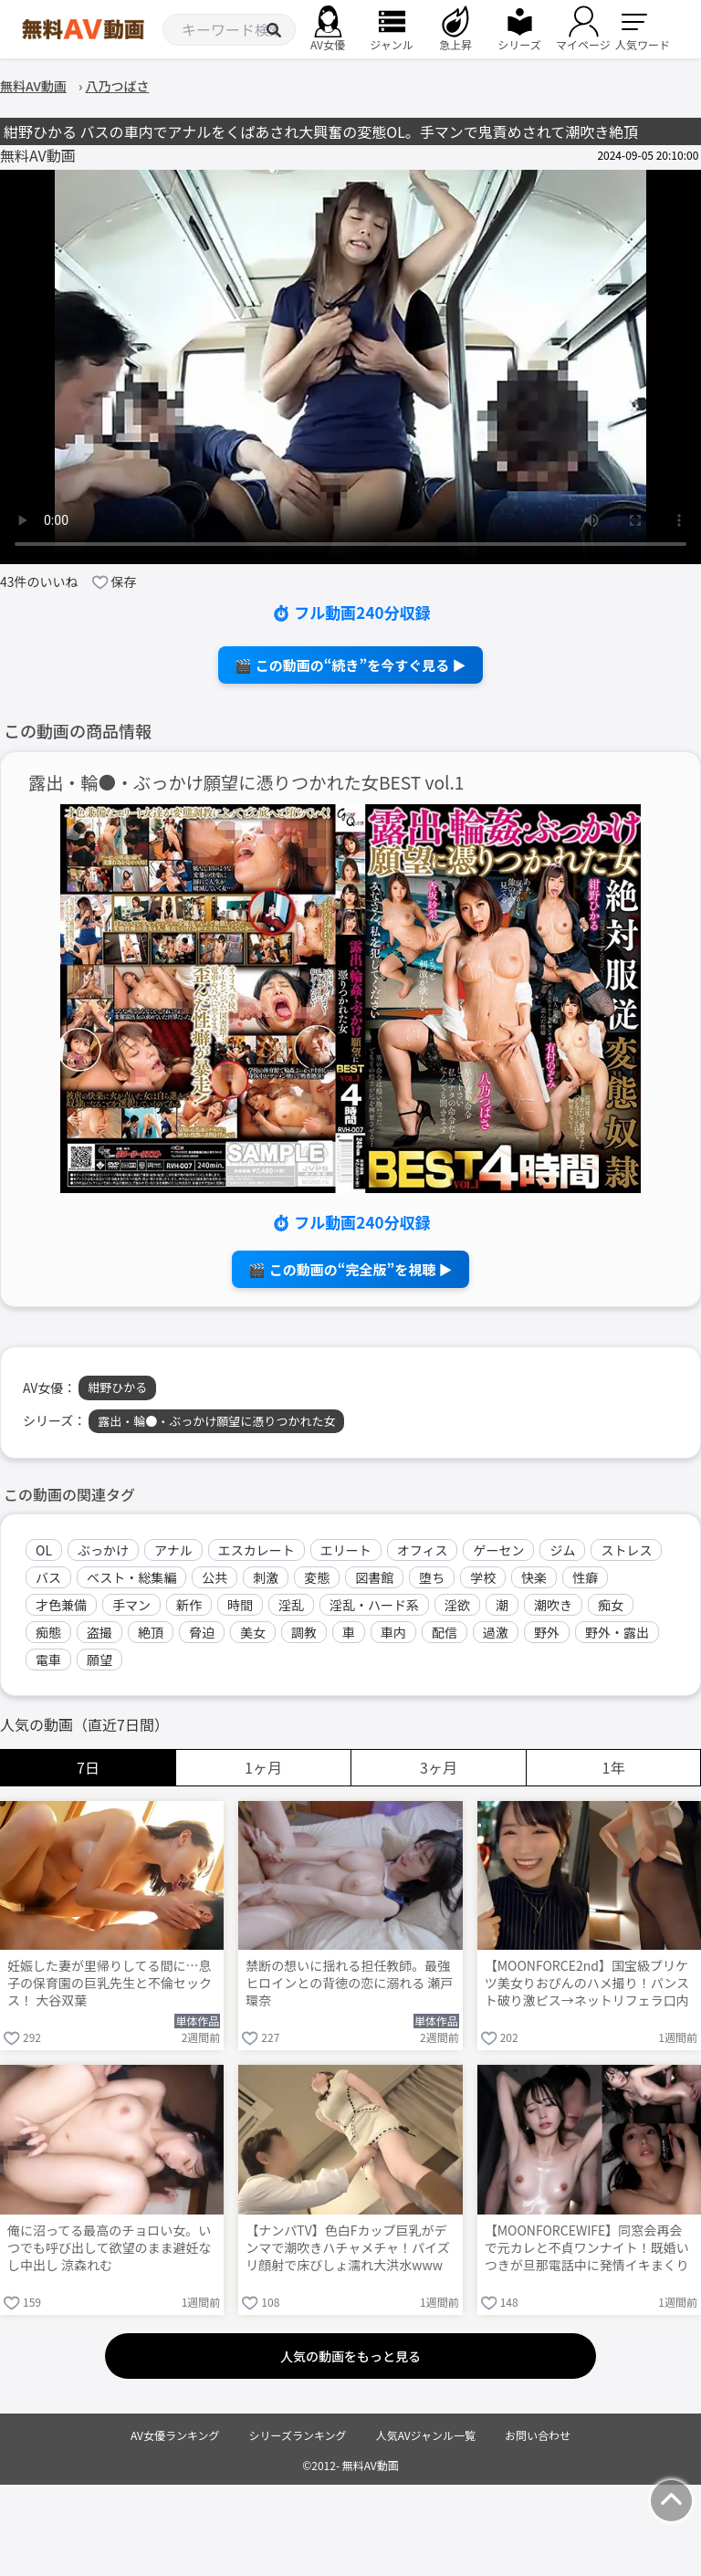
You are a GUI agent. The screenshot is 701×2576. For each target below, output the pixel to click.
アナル (173, 1550)
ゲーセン (498, 1550)
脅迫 (201, 1632)
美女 (253, 1632)
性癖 (585, 1577)
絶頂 (150, 1632)
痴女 (610, 1605)
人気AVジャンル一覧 (426, 2435)
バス (48, 1577)
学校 (483, 1577)
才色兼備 (61, 1605)
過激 (495, 1632)
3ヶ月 (438, 1767)
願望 (99, 1659)
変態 (317, 1577)
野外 (547, 1632)
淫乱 (291, 1605)
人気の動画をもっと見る (350, 2356)
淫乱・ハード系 (374, 1605)
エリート (345, 1550)
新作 (189, 1605)
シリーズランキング (298, 2435)
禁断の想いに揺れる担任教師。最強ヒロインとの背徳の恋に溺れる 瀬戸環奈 (349, 1983)
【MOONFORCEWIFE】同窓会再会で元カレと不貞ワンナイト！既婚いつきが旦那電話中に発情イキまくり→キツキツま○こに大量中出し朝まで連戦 (587, 2249)
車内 (393, 1632)
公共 (214, 1577)
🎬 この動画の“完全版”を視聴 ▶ (350, 1269)
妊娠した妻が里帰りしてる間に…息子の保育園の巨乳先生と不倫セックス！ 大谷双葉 (109, 1983)
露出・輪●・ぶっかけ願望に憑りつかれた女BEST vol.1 (246, 782)
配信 (444, 1632)
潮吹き (553, 1605)
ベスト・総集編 (131, 1577)
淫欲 (457, 1605)
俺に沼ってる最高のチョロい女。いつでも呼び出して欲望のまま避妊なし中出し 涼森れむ (109, 2248)
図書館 (374, 1577)
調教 (304, 1632)
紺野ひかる (117, 1387)
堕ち (432, 1577)
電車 (48, 1659)
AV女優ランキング (175, 2435)
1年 (613, 1767)
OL (44, 1550)
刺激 (265, 1577)
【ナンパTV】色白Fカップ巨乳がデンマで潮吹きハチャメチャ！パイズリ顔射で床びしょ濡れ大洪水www (347, 2248)
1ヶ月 (263, 1767)
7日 (88, 1767)
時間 (240, 1605)
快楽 (534, 1577)
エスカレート (256, 1550)
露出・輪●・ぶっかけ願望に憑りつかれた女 (216, 1420)
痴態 (48, 1632)
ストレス (626, 1550)
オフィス (422, 1550)
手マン (131, 1605)
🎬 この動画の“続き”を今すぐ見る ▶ (350, 665)
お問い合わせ (537, 2435)
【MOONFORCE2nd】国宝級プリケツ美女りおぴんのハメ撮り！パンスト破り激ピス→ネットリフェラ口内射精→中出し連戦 (587, 1984)
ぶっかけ (103, 1550)
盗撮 (99, 1632)
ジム (562, 1550)
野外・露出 (617, 1632)
